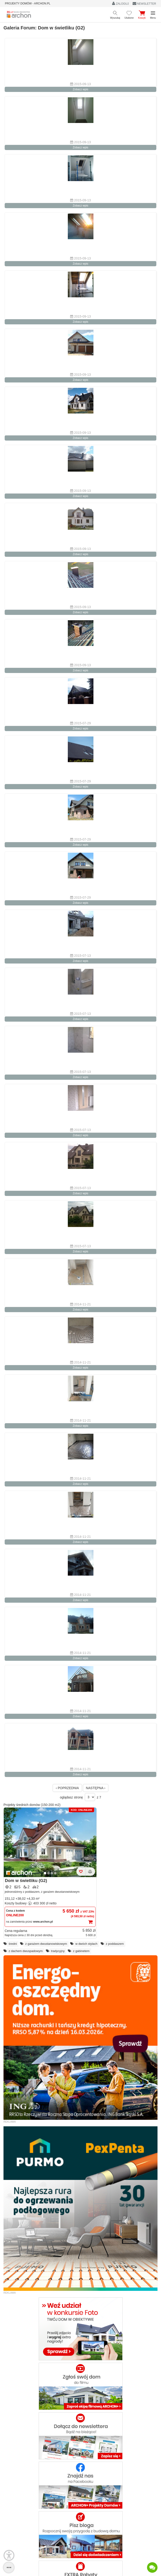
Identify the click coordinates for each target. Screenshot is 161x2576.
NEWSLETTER (144, 3)
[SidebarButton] (8, 2567)
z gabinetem (81, 1951)
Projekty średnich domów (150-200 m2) (31, 1805)
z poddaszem (115, 1943)
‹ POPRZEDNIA (67, 1788)
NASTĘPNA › (95, 1788)
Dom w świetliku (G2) (26, 1880)
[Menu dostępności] (8, 2555)
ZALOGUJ (120, 3)
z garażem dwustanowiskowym (46, 1943)
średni (13, 1943)
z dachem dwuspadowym (26, 1951)
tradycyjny (58, 1951)
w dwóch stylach (86, 1943)
